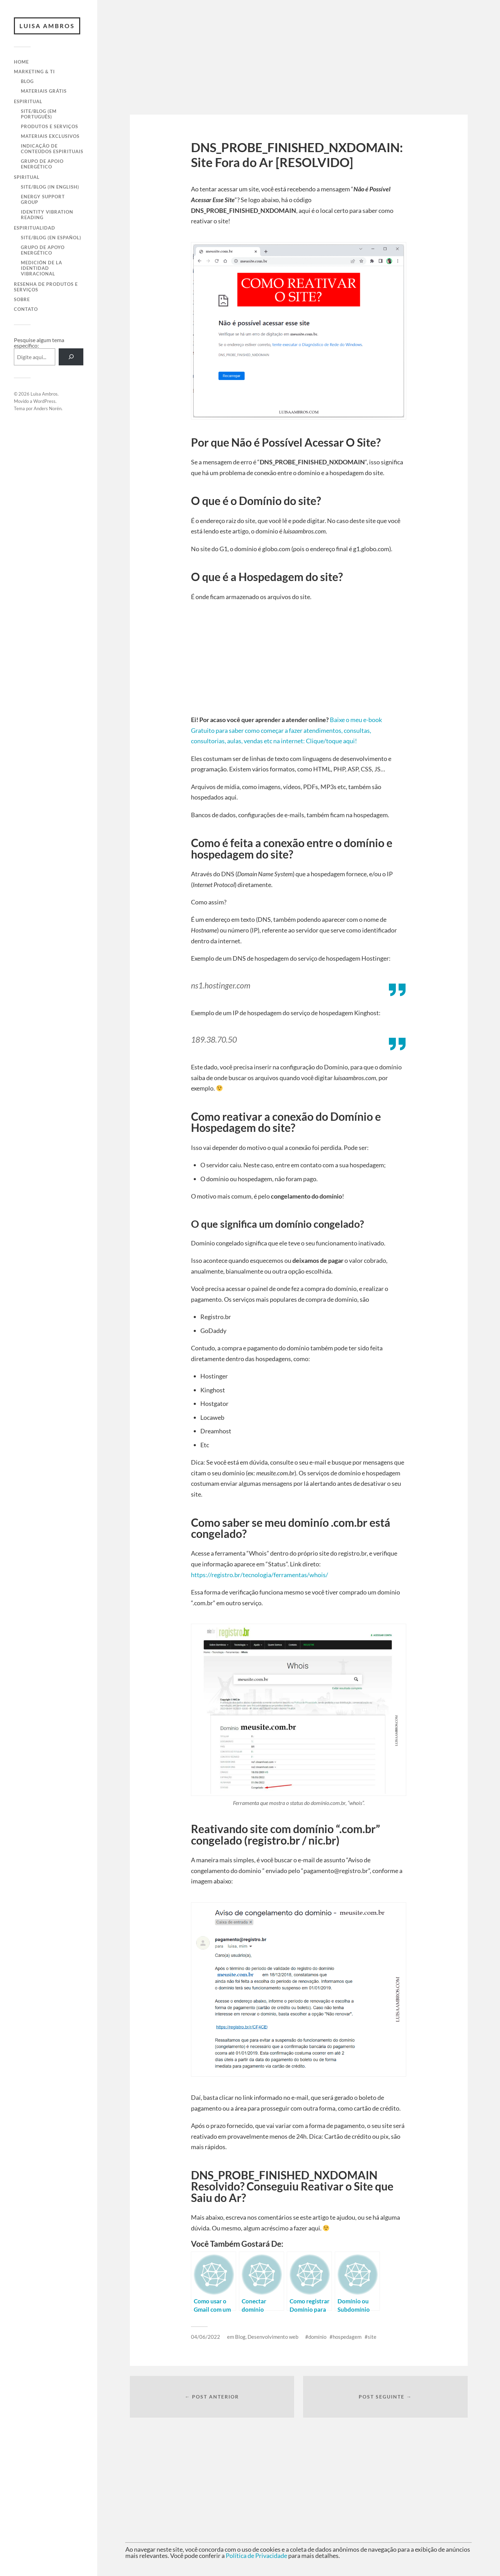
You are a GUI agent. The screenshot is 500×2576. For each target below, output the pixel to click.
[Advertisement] (299, 66)
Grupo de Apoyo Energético (43, 250)
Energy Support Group (43, 199)
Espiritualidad (34, 228)
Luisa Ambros (47, 26)
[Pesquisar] (71, 356)
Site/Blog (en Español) (51, 237)
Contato (26, 309)
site (372, 2337)
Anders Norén (47, 408)
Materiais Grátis (44, 91)
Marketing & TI (34, 71)
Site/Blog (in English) (50, 187)
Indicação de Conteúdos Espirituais (52, 148)
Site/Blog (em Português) (39, 113)
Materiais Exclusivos (50, 136)
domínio (317, 2337)
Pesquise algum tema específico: (39, 343)
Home (21, 62)
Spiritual (27, 177)
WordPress (44, 401)
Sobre (22, 299)
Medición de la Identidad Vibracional (41, 268)
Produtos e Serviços (49, 126)
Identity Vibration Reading (47, 214)
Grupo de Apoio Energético (42, 163)
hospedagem (347, 2337)
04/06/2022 (205, 2337)
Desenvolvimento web (273, 2337)
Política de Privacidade (256, 2555)
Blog (27, 81)
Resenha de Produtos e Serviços (46, 286)
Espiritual (28, 101)
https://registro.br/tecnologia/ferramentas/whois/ (259, 1575)
